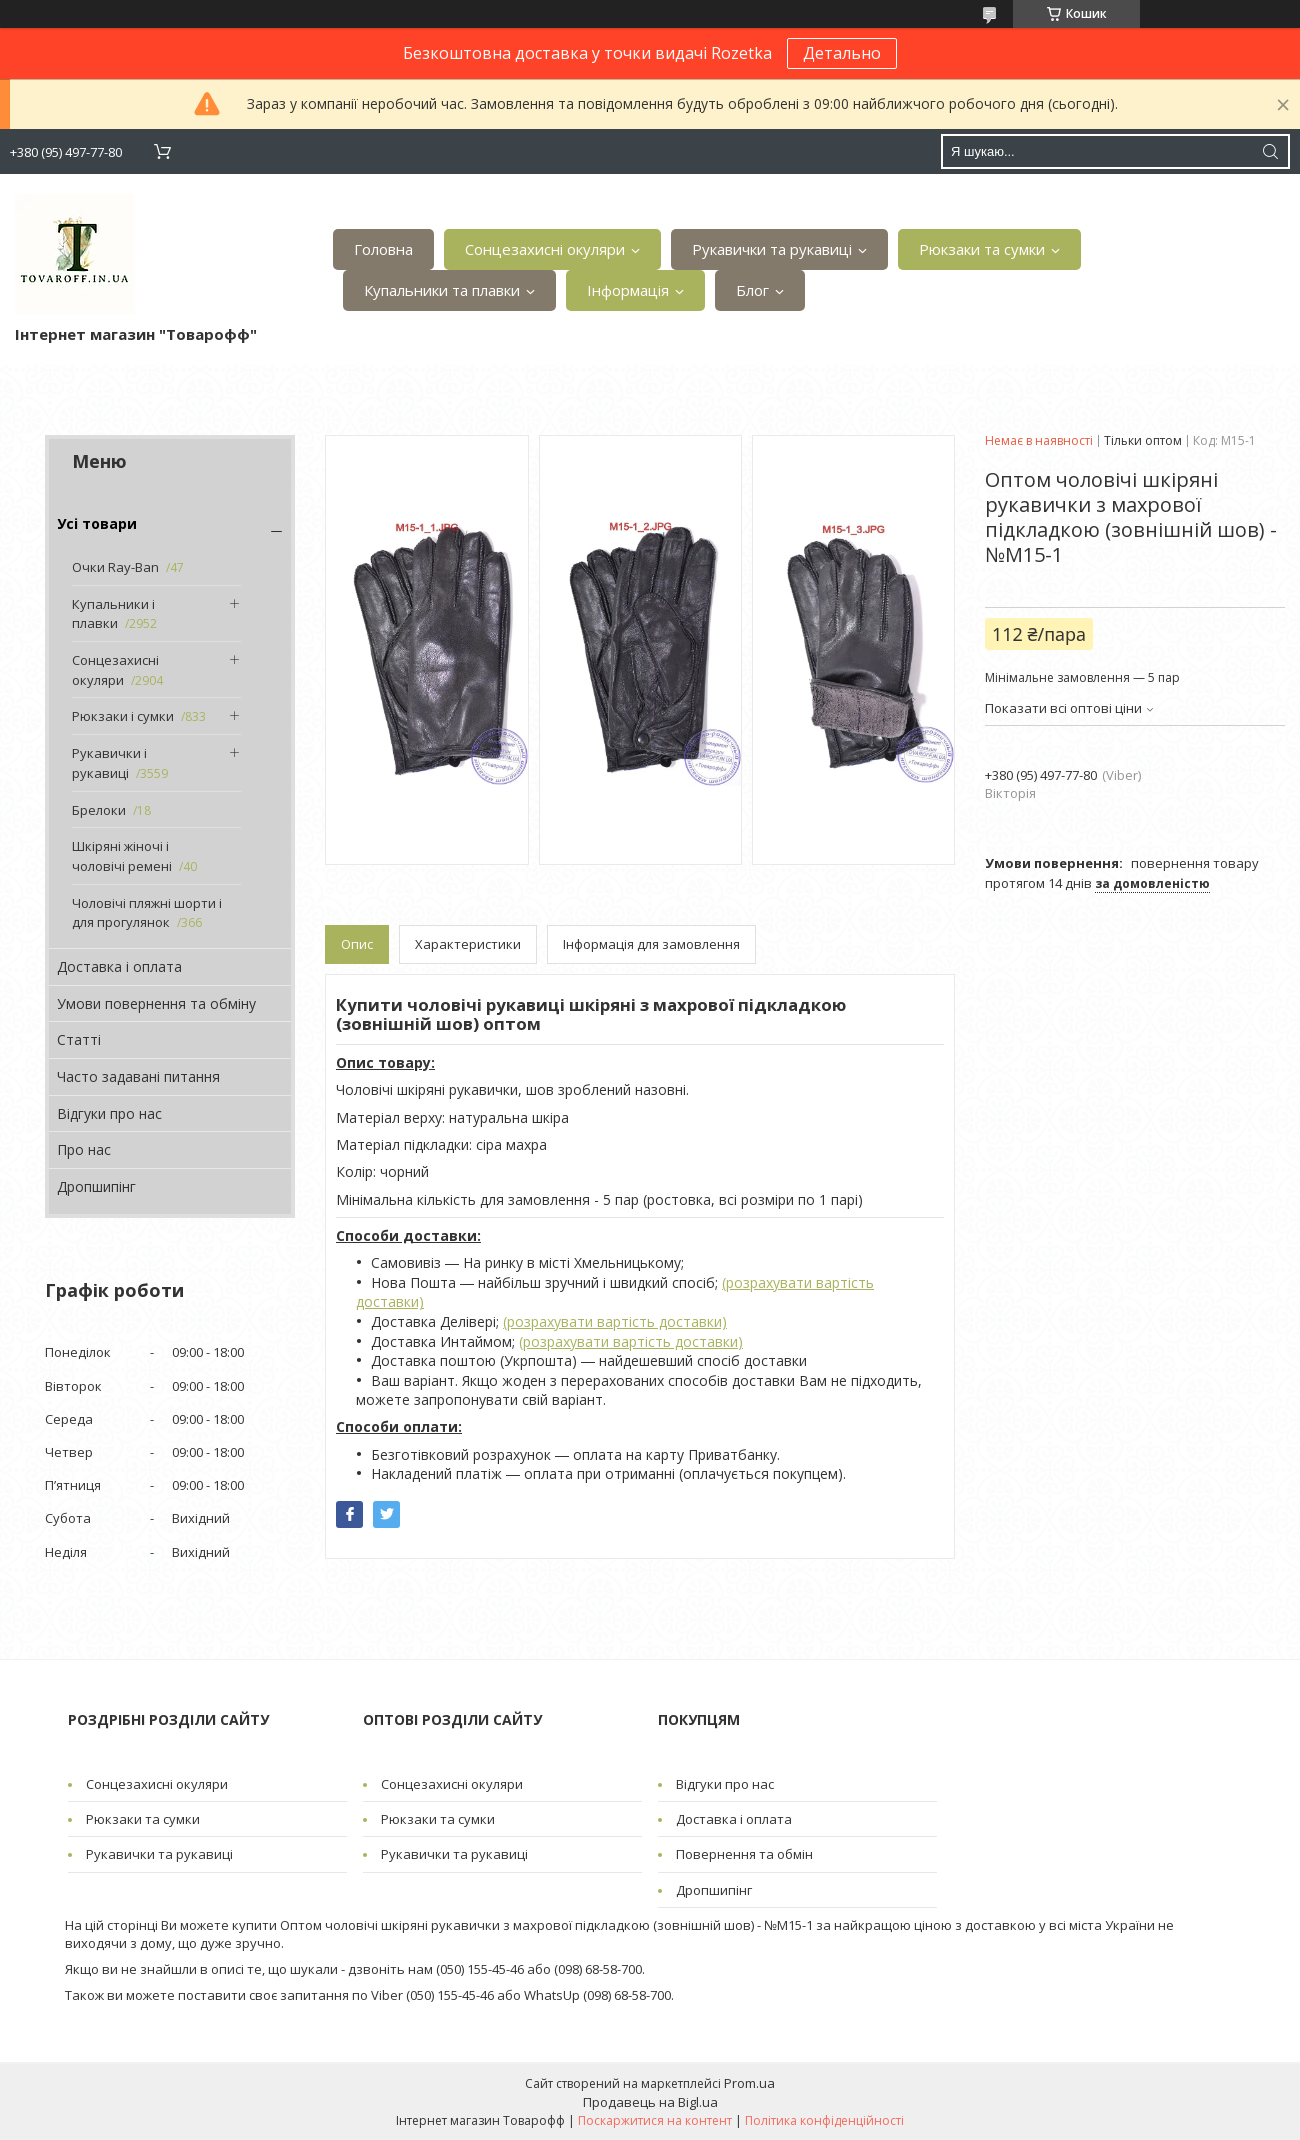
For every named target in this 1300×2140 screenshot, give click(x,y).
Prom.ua (749, 2083)
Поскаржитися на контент (655, 2120)
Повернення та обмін (744, 1854)
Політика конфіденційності (824, 2120)
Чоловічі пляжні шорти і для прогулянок (147, 913)
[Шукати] (1270, 151)
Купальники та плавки (442, 290)
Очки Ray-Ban (115, 567)
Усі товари (97, 523)
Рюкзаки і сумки (123, 716)
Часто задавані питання (138, 1076)
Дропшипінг (96, 1186)
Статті (79, 1039)
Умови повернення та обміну (156, 1003)
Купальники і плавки (113, 614)
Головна (383, 249)
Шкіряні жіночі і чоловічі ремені (122, 856)
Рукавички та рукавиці (772, 249)
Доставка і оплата (119, 966)
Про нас (84, 1149)
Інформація (628, 290)
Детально (842, 53)
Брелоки (99, 810)
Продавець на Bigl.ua (650, 2102)
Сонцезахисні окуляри (545, 249)
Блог (752, 290)
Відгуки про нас (109, 1113)
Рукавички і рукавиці (109, 763)
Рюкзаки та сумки (982, 249)
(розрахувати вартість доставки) (615, 1321)
